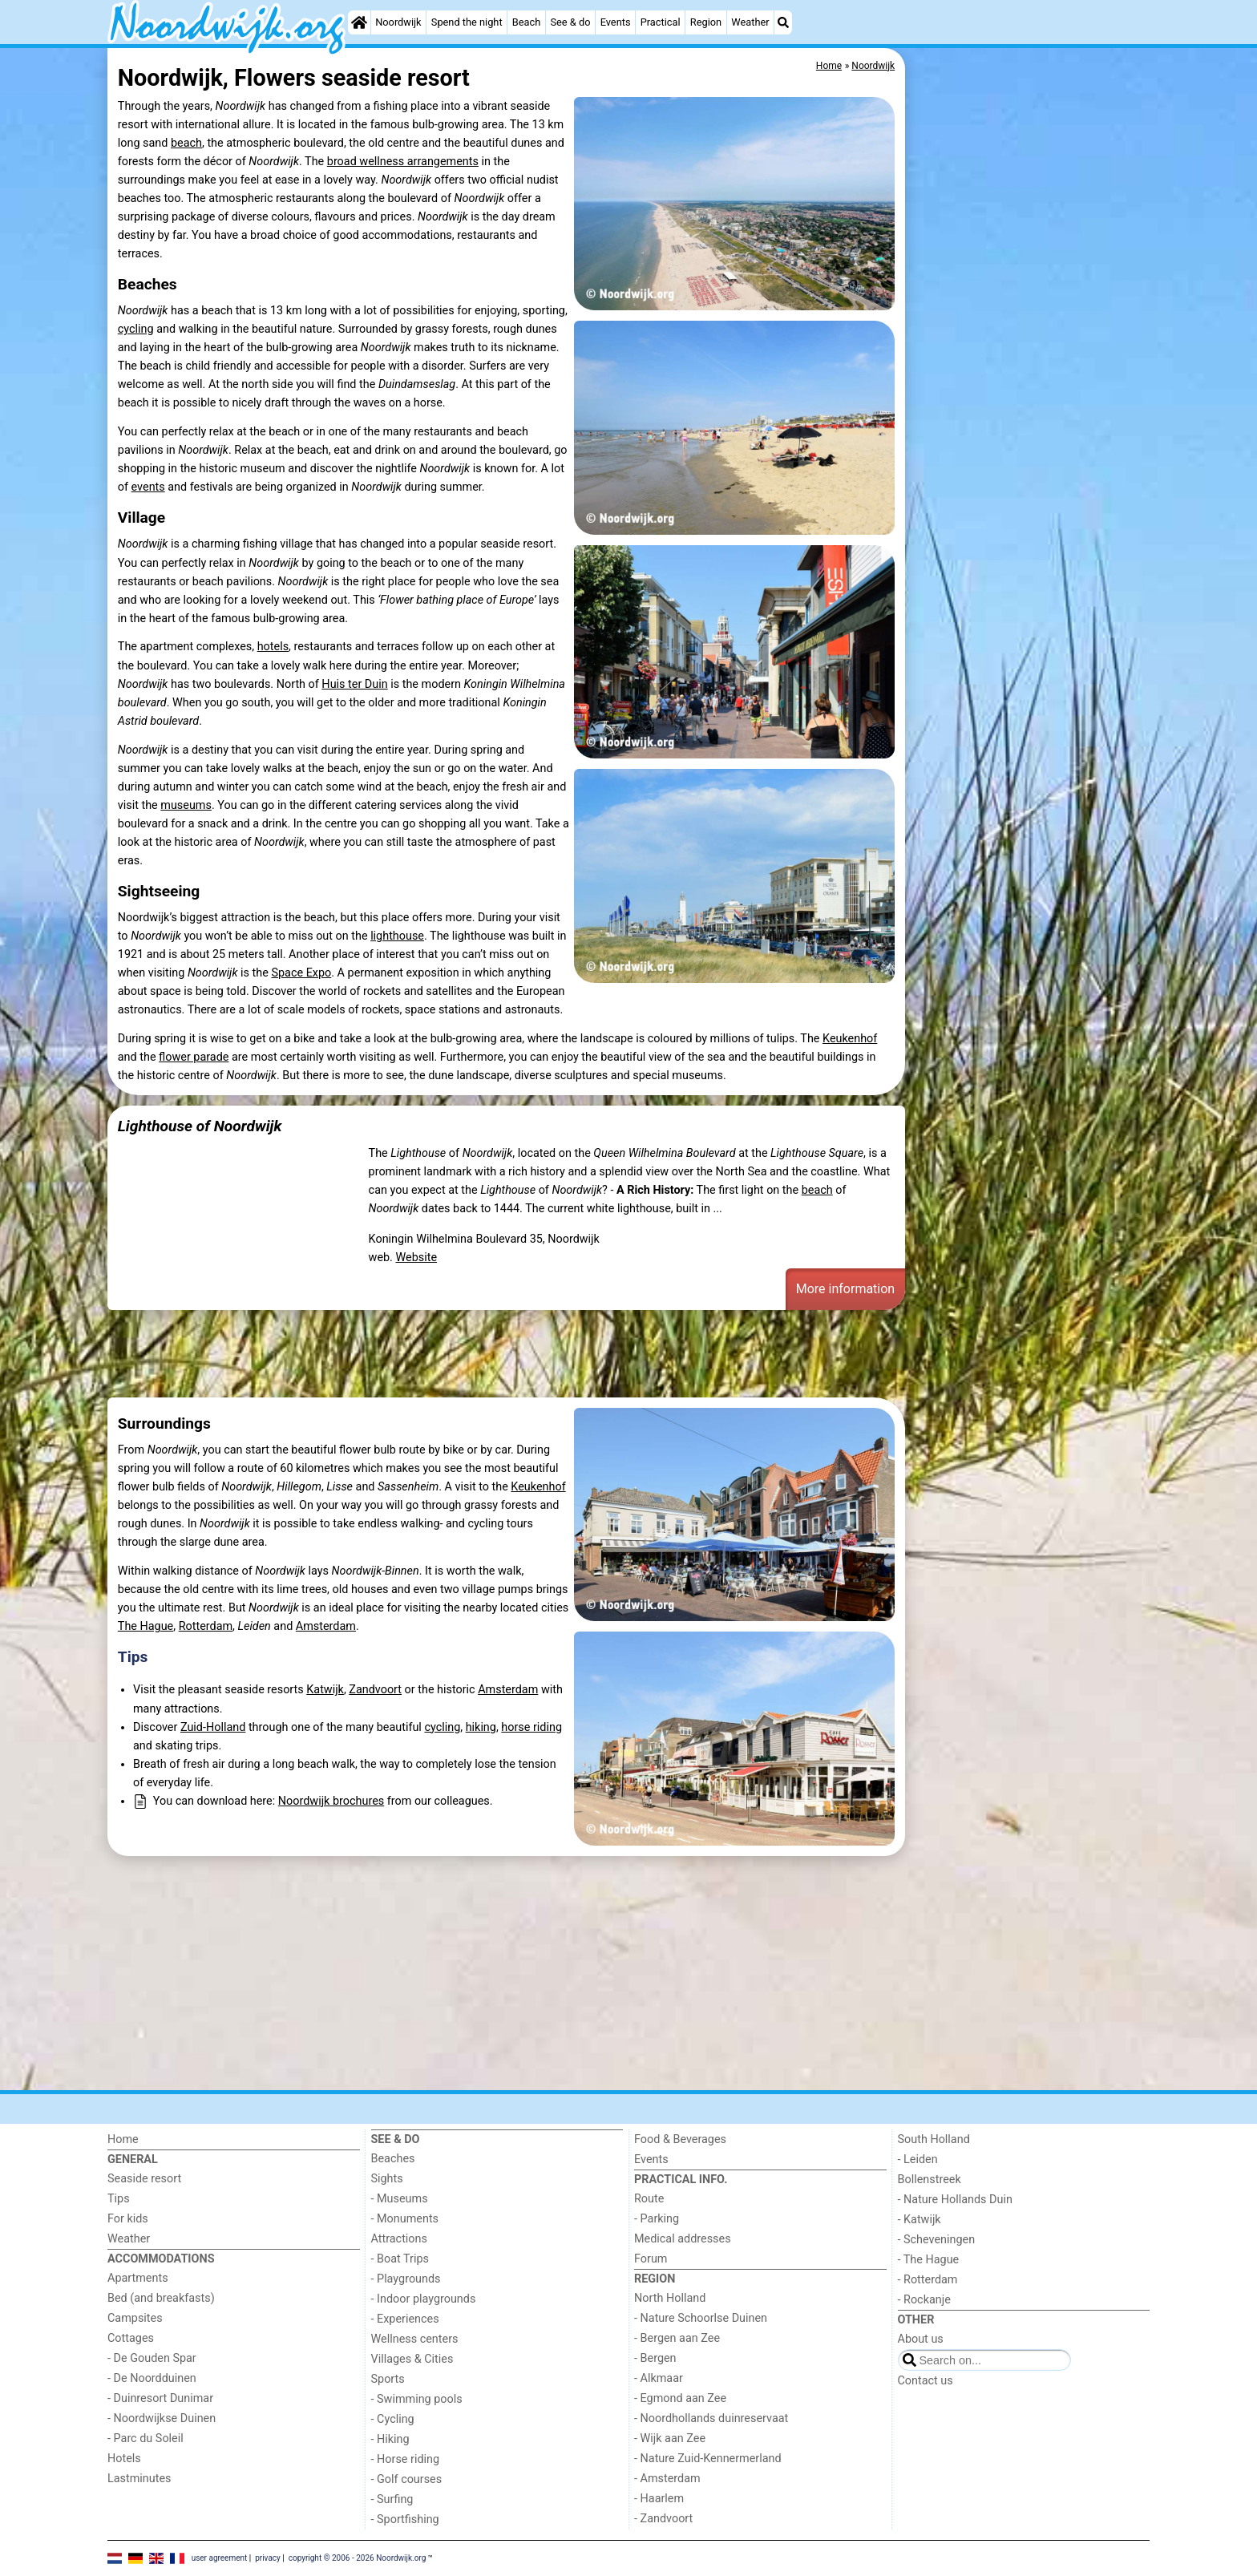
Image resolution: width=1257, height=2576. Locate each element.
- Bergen (655, 2358)
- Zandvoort (663, 2518)
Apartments (137, 2278)
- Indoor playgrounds (423, 2299)
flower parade (193, 1057)
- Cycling (392, 2419)
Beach (526, 22)
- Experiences (405, 2319)
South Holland (934, 2139)
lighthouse (397, 936)
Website (416, 1257)
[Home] (359, 22)
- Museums (399, 2199)
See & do (570, 22)
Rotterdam (205, 1626)
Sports (388, 2379)
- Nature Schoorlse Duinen (700, 2318)
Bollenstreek (929, 2179)
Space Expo (301, 973)
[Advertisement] (1029, 416)
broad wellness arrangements (403, 161)
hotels (273, 646)
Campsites (135, 2318)
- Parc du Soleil (145, 2438)
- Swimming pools (417, 2399)
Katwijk (325, 1689)
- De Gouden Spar (151, 2358)
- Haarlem (659, 2498)
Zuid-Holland (212, 1727)
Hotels (124, 2458)
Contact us (925, 2381)
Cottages (130, 2338)
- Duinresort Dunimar (160, 2398)
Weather (750, 22)
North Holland (669, 2298)
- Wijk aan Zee (669, 2438)
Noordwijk (398, 22)
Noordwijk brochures (331, 1801)
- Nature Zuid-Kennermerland (708, 2458)
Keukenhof (850, 1038)
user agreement (220, 2558)
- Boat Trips (400, 2259)
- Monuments (405, 2219)
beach (186, 143)
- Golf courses (407, 2479)
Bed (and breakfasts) (161, 2298)
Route (649, 2199)
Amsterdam (326, 1626)
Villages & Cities (412, 2359)
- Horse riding (405, 2459)
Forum (650, 2259)
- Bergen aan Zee (677, 2338)
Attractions (399, 2239)
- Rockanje (924, 2300)
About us (921, 2339)
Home (123, 2139)
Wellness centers (415, 2339)
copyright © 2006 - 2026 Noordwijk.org (357, 2558)
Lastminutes (139, 2478)
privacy (268, 2558)
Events (615, 22)
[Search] (783, 22)
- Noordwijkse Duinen (161, 2418)
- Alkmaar (658, 2378)
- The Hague (929, 2260)
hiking (481, 1727)
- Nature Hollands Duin (955, 2199)
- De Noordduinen (151, 2378)
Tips (133, 1657)
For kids (127, 2219)
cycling (136, 329)
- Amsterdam (667, 2478)
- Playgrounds (406, 2279)
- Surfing (392, 2499)
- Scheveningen (937, 2239)
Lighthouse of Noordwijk (200, 1126)
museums (186, 805)
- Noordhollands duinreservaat (711, 2418)
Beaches (393, 2159)
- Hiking (390, 2439)
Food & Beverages (680, 2139)
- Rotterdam (928, 2280)
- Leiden (918, 2159)
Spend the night (467, 22)
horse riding (531, 1727)
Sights (387, 2179)
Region (705, 22)
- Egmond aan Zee (680, 2398)
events (148, 487)
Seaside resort (144, 2179)
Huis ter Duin (354, 684)
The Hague (145, 1626)
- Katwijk (919, 2219)
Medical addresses (682, 2239)
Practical (661, 22)
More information (845, 1288)
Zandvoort (375, 1689)
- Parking (656, 2219)
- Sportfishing (405, 2519)
